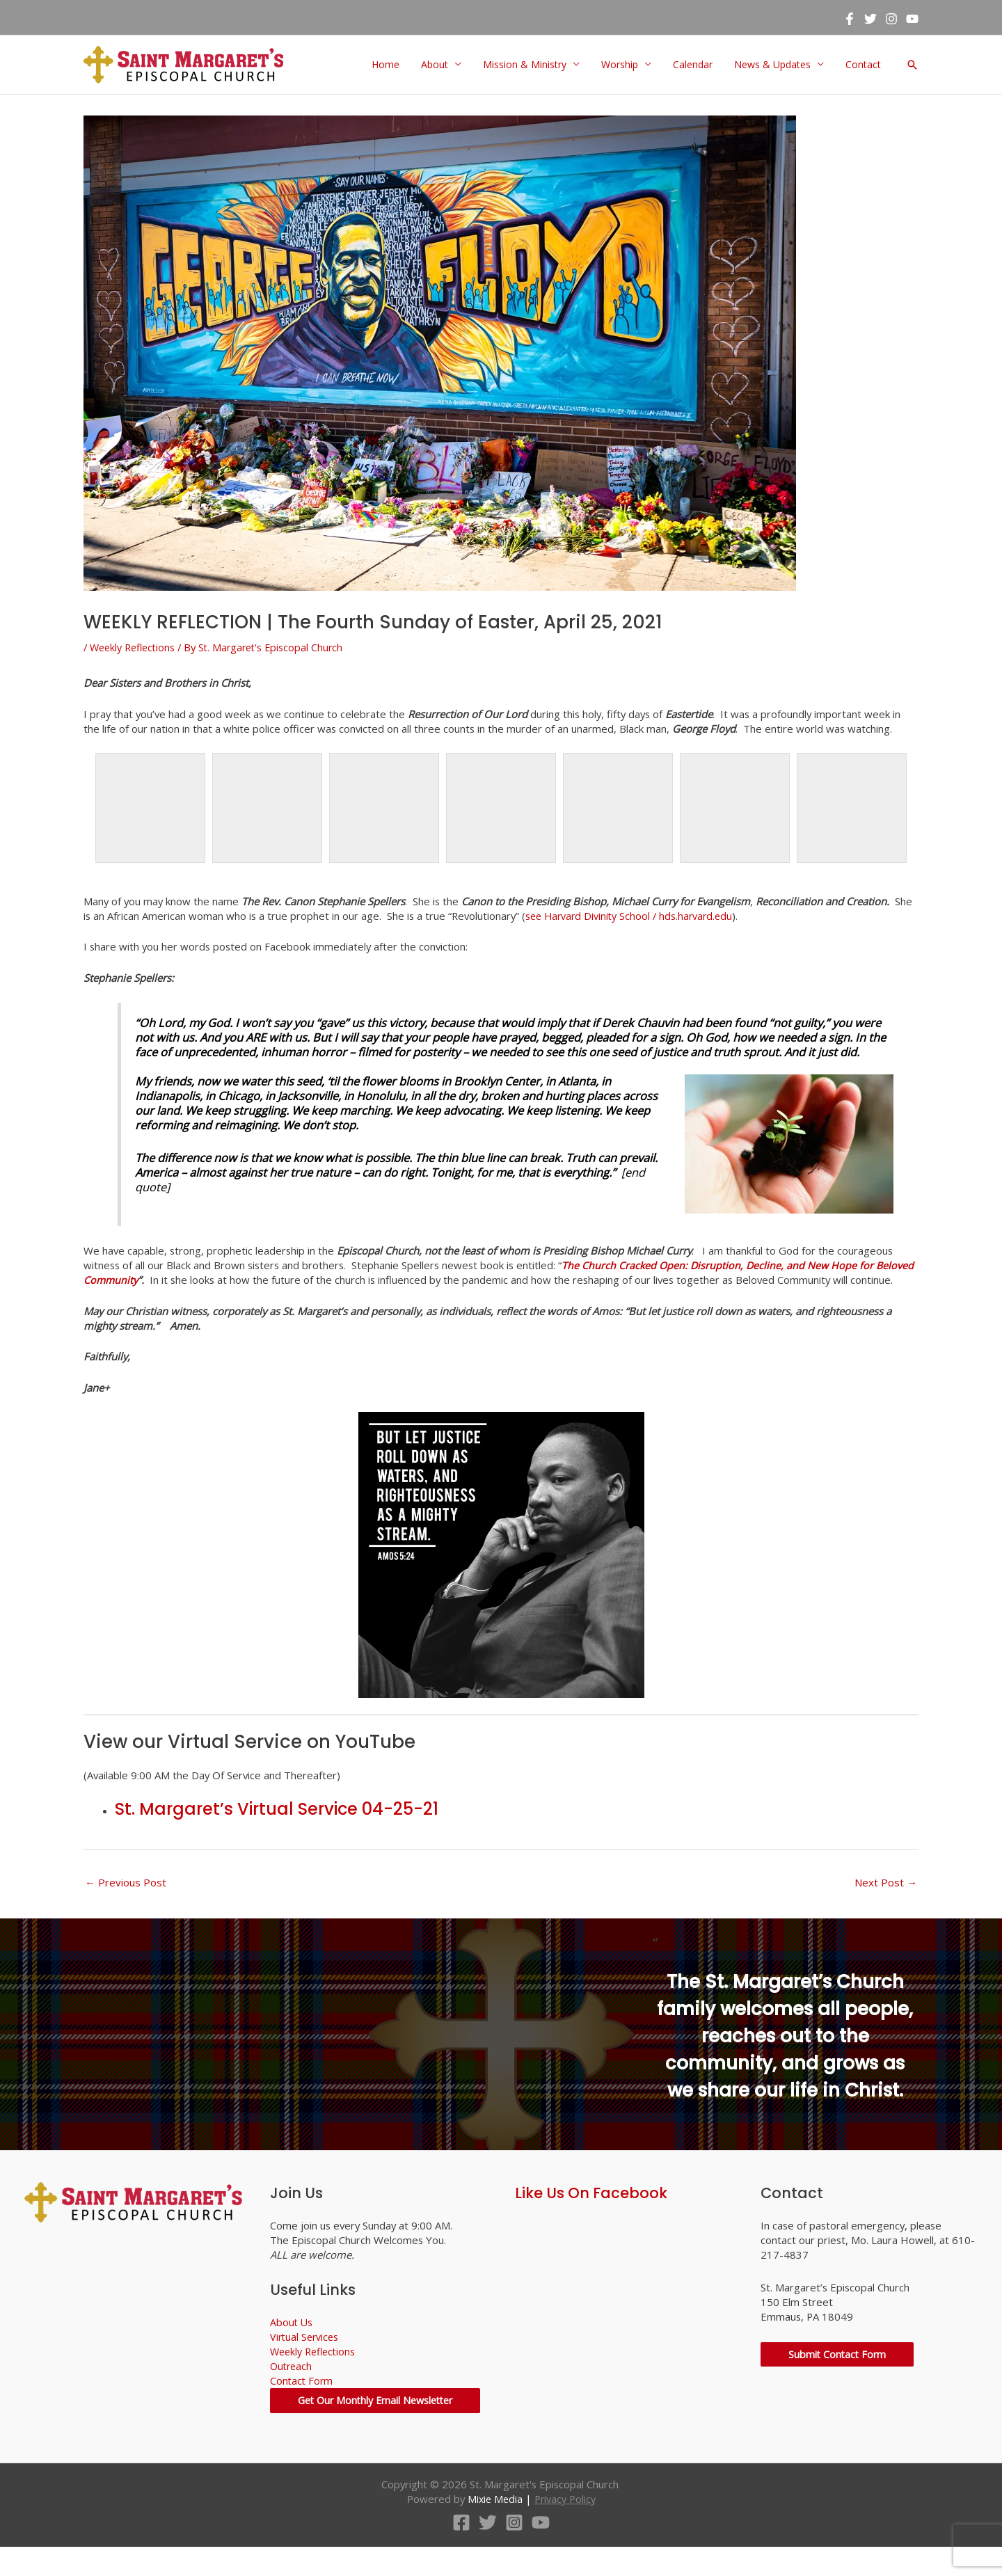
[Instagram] (891, 18)
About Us (292, 2341)
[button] (912, 64)
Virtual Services (306, 2355)
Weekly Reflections (136, 647)
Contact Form (302, 2399)
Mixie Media (493, 2528)
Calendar (686, 65)
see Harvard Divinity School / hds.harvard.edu (638, 916)
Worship (611, 65)
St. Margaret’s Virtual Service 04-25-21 (276, 1826)
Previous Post (125, 1900)
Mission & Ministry (513, 65)
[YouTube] (912, 18)
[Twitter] (870, 18)
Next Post (885, 1900)
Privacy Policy (566, 2528)
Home (371, 65)
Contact (863, 65)
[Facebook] (849, 18)
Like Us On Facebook (591, 2211)
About (421, 65)
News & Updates (769, 65)
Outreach (292, 2385)
